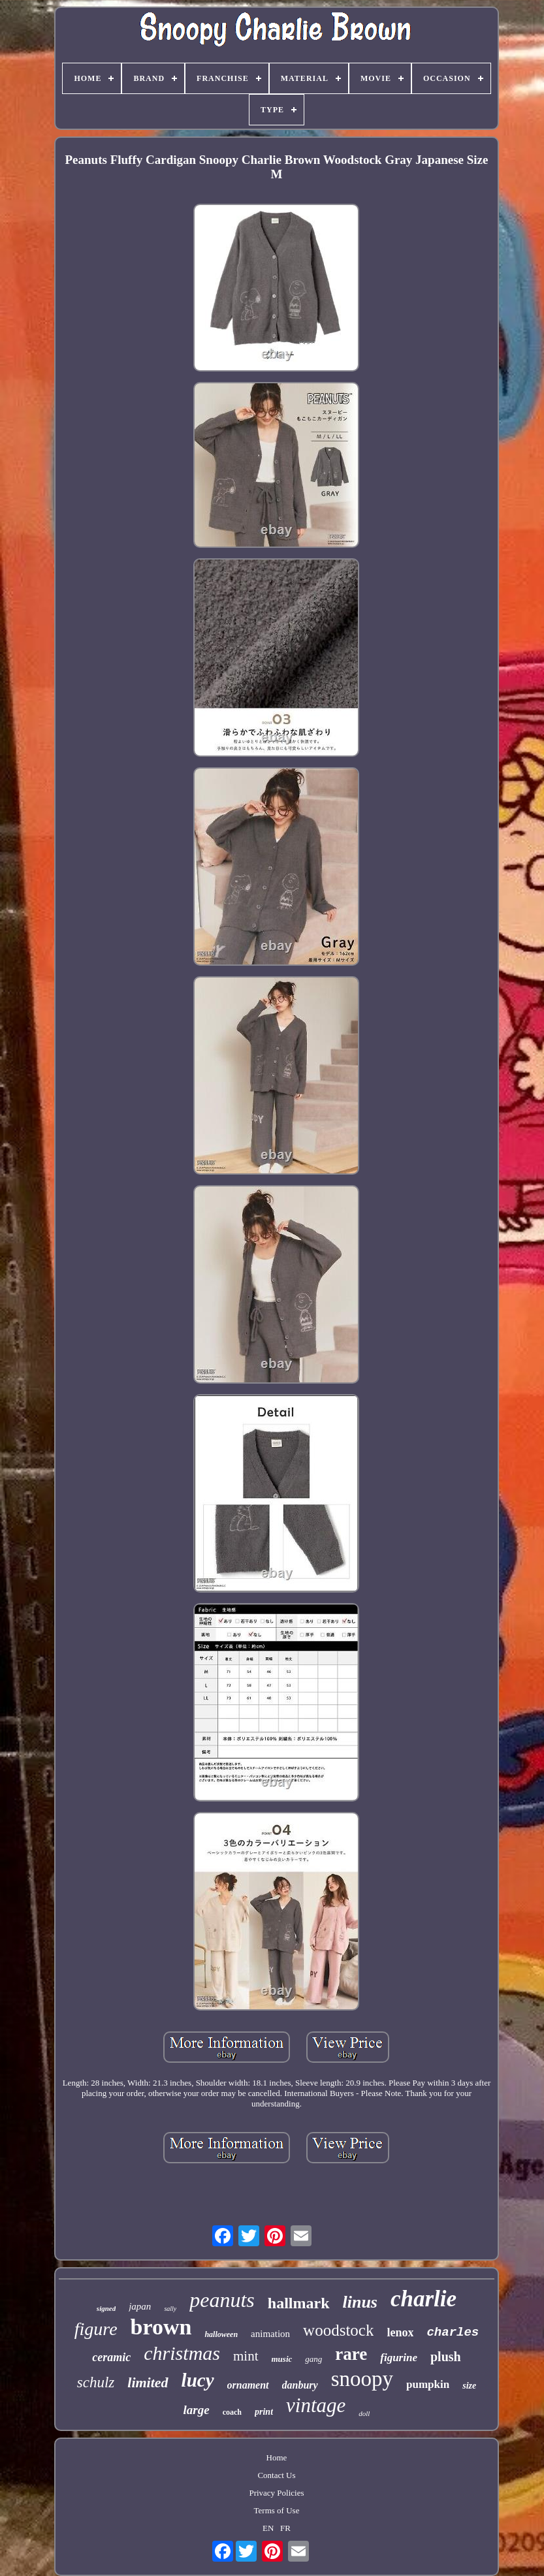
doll (364, 2413)
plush (445, 2356)
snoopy (362, 2379)
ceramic (111, 2357)
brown (161, 2327)
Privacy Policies (276, 2493)
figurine (398, 2357)
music (282, 2359)
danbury (300, 2385)
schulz (96, 2382)
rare (351, 2354)
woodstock (338, 2330)
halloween (221, 2334)
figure (96, 2329)
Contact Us (276, 2475)
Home (276, 2457)
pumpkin (427, 2384)
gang (313, 2359)
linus (360, 2302)
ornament (248, 2385)
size (469, 2386)
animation (270, 2334)
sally (170, 2308)
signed (106, 2308)
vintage (315, 2405)
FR (285, 2528)
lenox (400, 2332)
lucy (198, 2380)
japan (140, 2306)
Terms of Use (277, 2510)
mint (246, 2356)
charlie (423, 2299)
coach (232, 2412)
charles (452, 2332)
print (264, 2412)
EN (268, 2528)
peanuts (222, 2300)
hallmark (299, 2303)
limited (147, 2382)
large (197, 2410)
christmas (182, 2353)
